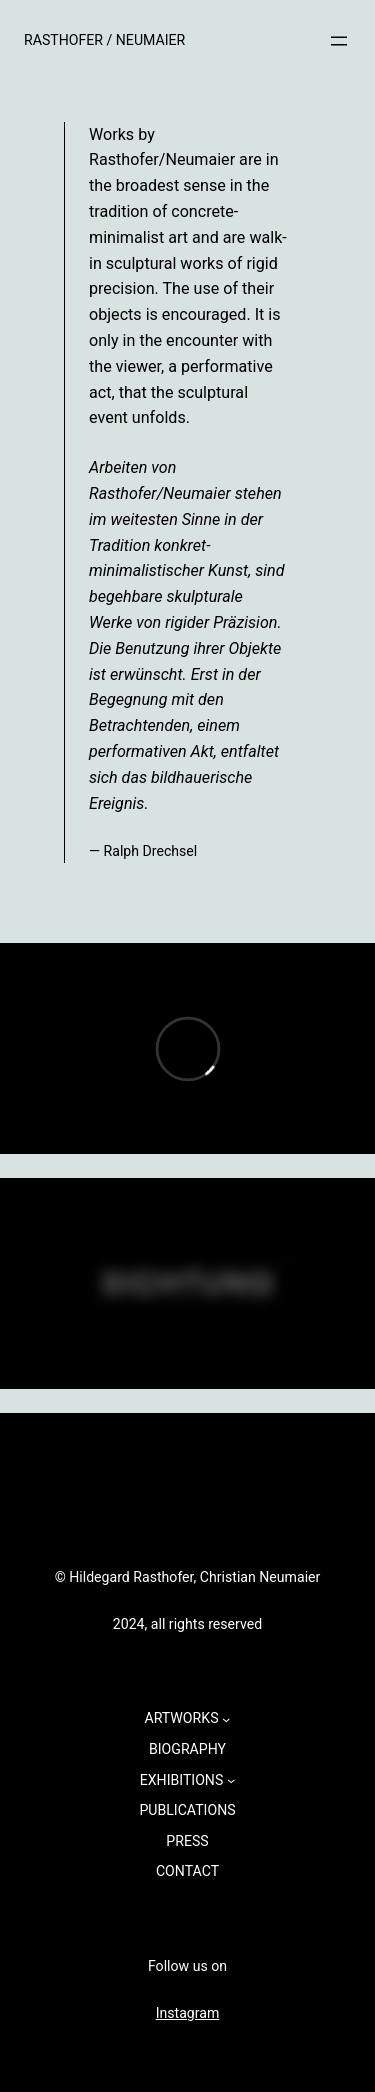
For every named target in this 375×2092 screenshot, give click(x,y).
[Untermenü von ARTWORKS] (226, 1718)
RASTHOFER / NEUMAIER (104, 40)
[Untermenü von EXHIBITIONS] (231, 1780)
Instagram (188, 2013)
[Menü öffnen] (339, 41)
